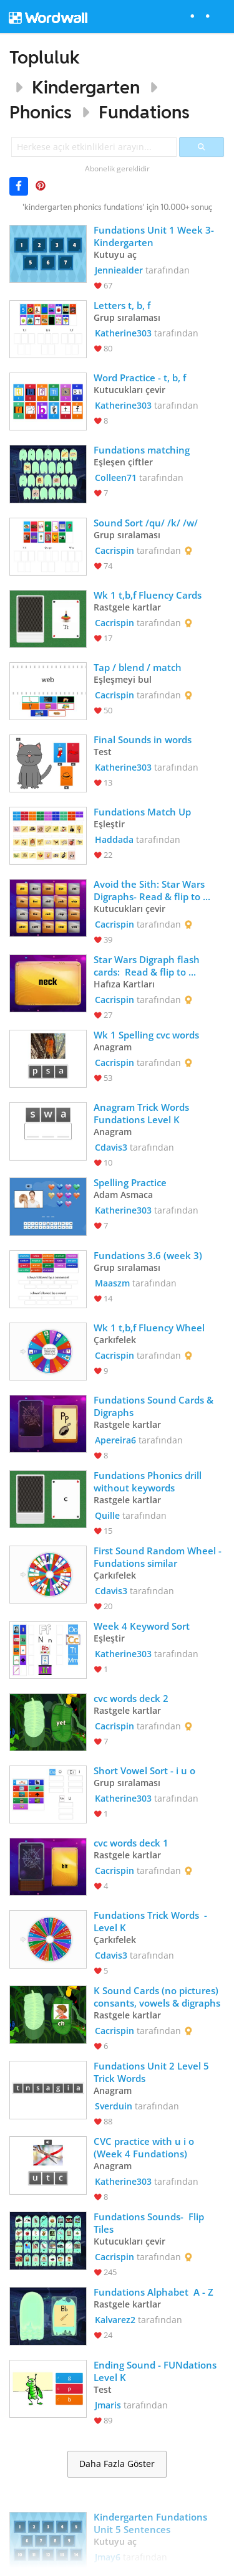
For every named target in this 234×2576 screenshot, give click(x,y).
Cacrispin (114, 550)
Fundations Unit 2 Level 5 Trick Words (153, 2072)
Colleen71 (116, 477)
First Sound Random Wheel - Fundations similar (159, 1556)
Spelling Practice (130, 1182)
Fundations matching (142, 450)
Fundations (144, 111)
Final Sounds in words (143, 739)
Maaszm (112, 1283)
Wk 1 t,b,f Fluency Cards (148, 595)
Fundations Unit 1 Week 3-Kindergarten (154, 236)
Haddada (114, 839)
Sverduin (113, 2106)
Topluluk (44, 57)
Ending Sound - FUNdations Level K (156, 2371)
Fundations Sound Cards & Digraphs (155, 1406)
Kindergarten (86, 86)
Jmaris (108, 2405)
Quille (107, 1515)
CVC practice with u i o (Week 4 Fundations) (145, 2147)
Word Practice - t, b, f (140, 377)
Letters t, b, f (123, 305)
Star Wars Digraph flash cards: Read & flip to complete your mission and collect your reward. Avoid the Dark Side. (156, 965)
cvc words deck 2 (131, 1698)
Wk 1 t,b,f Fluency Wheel (149, 1327)
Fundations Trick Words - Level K (152, 1921)
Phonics (40, 111)
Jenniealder (119, 270)
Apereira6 (115, 1440)
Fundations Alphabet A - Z (155, 2292)
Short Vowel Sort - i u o (144, 1770)
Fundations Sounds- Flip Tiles (150, 2222)
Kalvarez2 (115, 2320)
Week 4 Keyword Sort (142, 1626)
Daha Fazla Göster (117, 2463)
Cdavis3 (111, 1147)
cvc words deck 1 (131, 1843)
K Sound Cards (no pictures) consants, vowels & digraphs (157, 1996)
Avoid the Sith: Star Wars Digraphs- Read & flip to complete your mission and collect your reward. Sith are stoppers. (159, 890)
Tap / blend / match (138, 667)
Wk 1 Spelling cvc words (146, 1035)
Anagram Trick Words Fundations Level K (143, 1113)
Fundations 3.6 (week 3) (148, 1255)
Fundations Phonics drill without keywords (149, 1481)
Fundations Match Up (142, 812)
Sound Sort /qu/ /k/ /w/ (146, 522)
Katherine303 (123, 333)
